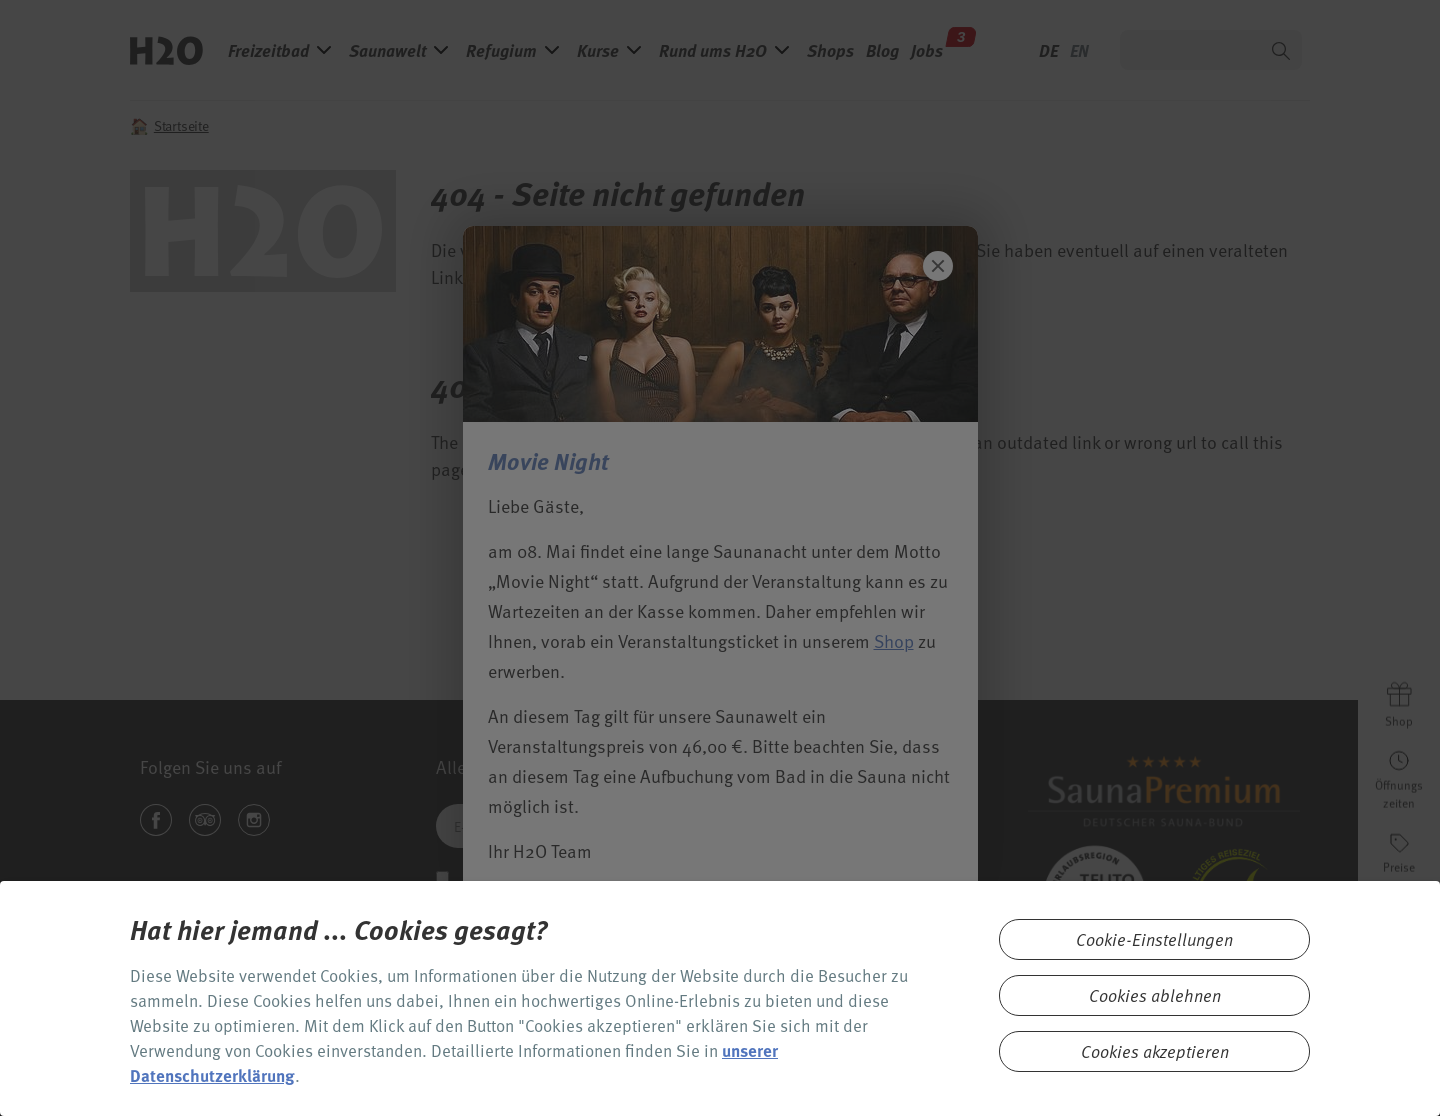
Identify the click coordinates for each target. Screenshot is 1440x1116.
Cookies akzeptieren (1155, 1051)
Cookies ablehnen (1155, 995)
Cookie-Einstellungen (1154, 939)
